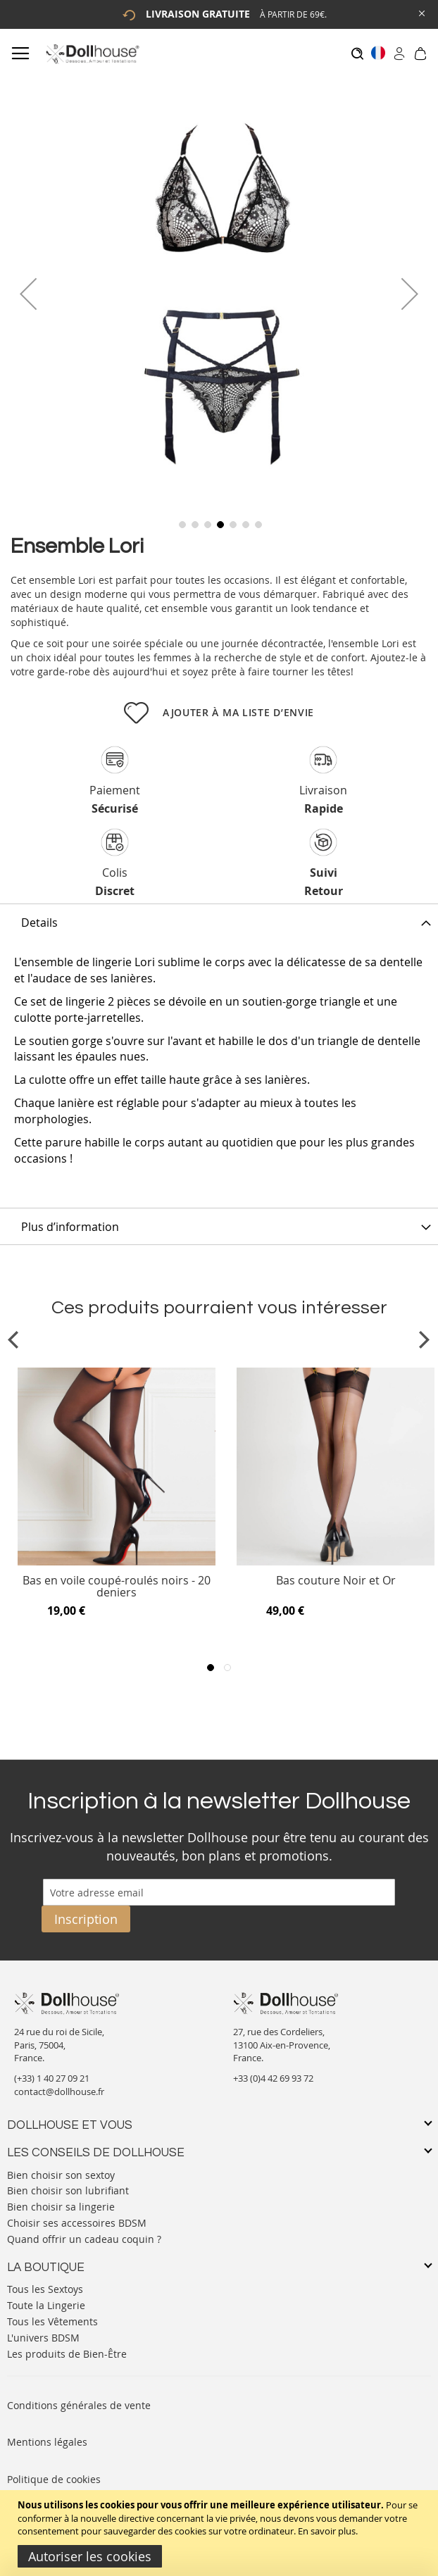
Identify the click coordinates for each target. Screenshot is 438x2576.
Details (39, 922)
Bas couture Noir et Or (336, 1581)
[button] (28, 294)
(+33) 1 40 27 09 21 (51, 2078)
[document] (221, 2533)
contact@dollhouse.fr (59, 2091)
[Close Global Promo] (421, 12)
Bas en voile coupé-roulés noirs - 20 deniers (117, 1587)
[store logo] (91, 54)
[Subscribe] (86, 1919)
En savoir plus (327, 2531)
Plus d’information (70, 1226)
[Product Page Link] (116, 1562)
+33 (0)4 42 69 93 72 (273, 2078)
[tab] (219, 922)
